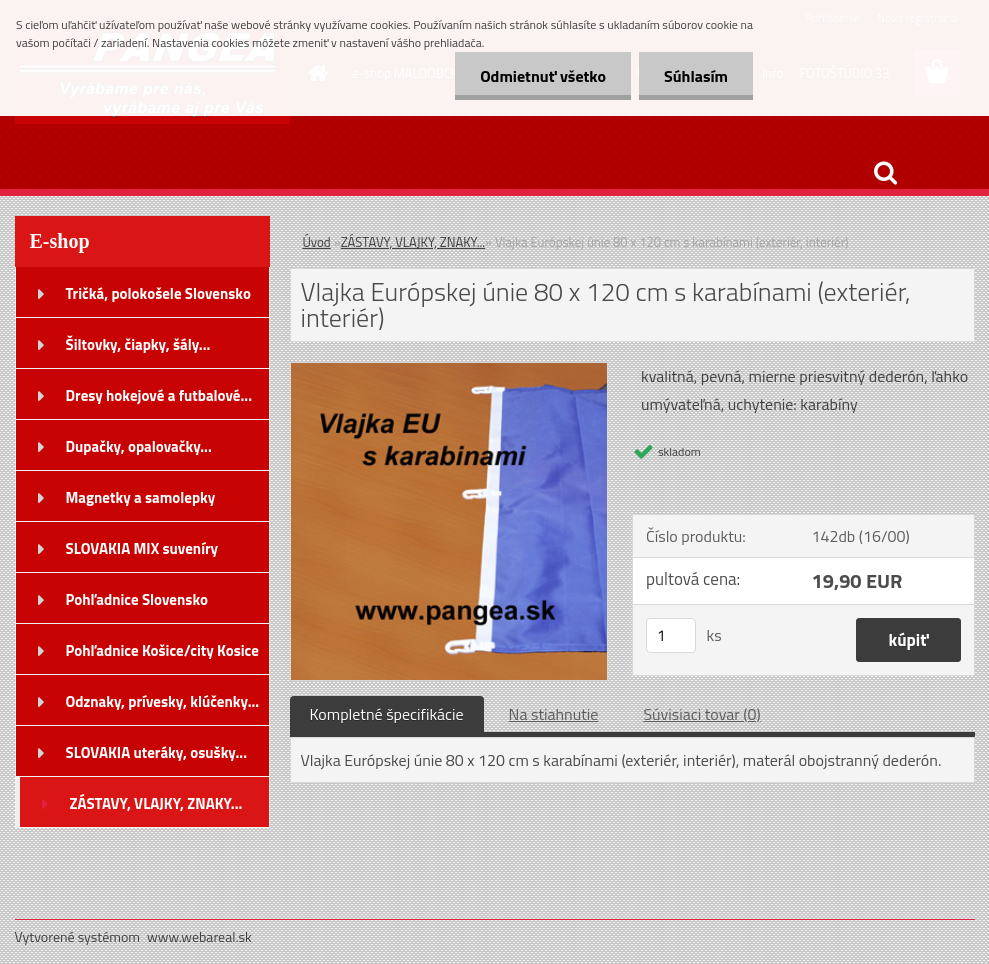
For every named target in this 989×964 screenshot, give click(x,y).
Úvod (317, 242)
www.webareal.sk (199, 936)
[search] (885, 173)
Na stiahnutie (554, 714)
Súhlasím (696, 76)
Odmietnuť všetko (543, 76)
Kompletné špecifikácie (387, 714)
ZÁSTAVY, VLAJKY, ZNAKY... (413, 242)
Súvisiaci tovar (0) (701, 714)
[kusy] (671, 635)
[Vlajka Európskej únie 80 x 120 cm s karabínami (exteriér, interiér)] (449, 371)
